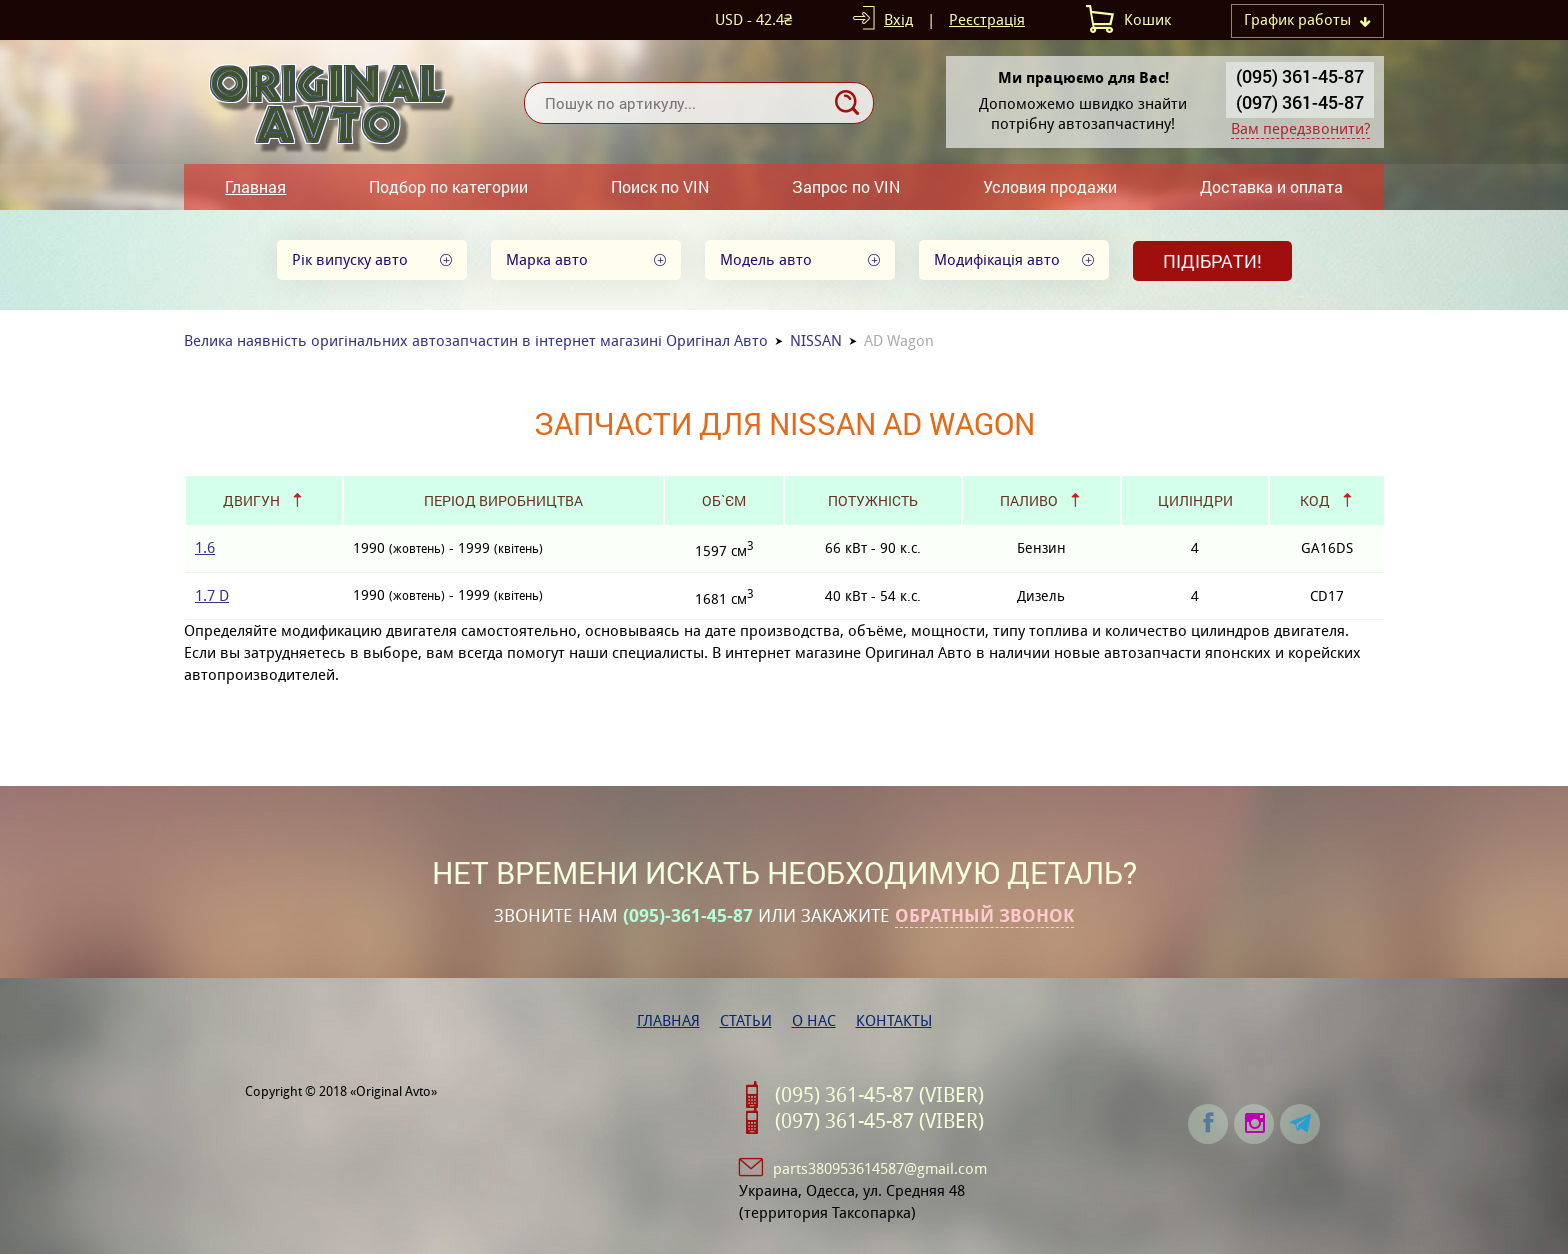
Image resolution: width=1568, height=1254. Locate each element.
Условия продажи (1050, 186)
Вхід (898, 19)
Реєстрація (987, 19)
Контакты (894, 1020)
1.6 (205, 547)
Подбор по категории (448, 186)
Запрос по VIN (846, 186)
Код (1315, 500)
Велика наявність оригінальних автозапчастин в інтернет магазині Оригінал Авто (476, 340)
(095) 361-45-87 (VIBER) (879, 1095)
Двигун (251, 500)
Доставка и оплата (1271, 186)
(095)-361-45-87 (688, 916)
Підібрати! (1212, 261)
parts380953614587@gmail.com (880, 1168)
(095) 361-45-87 (1300, 76)
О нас (814, 1020)
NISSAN (816, 340)
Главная (255, 186)
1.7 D (212, 595)
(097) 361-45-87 (1300, 102)
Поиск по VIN (660, 186)
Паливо (1029, 500)
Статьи (746, 1020)
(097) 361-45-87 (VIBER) (879, 1121)
